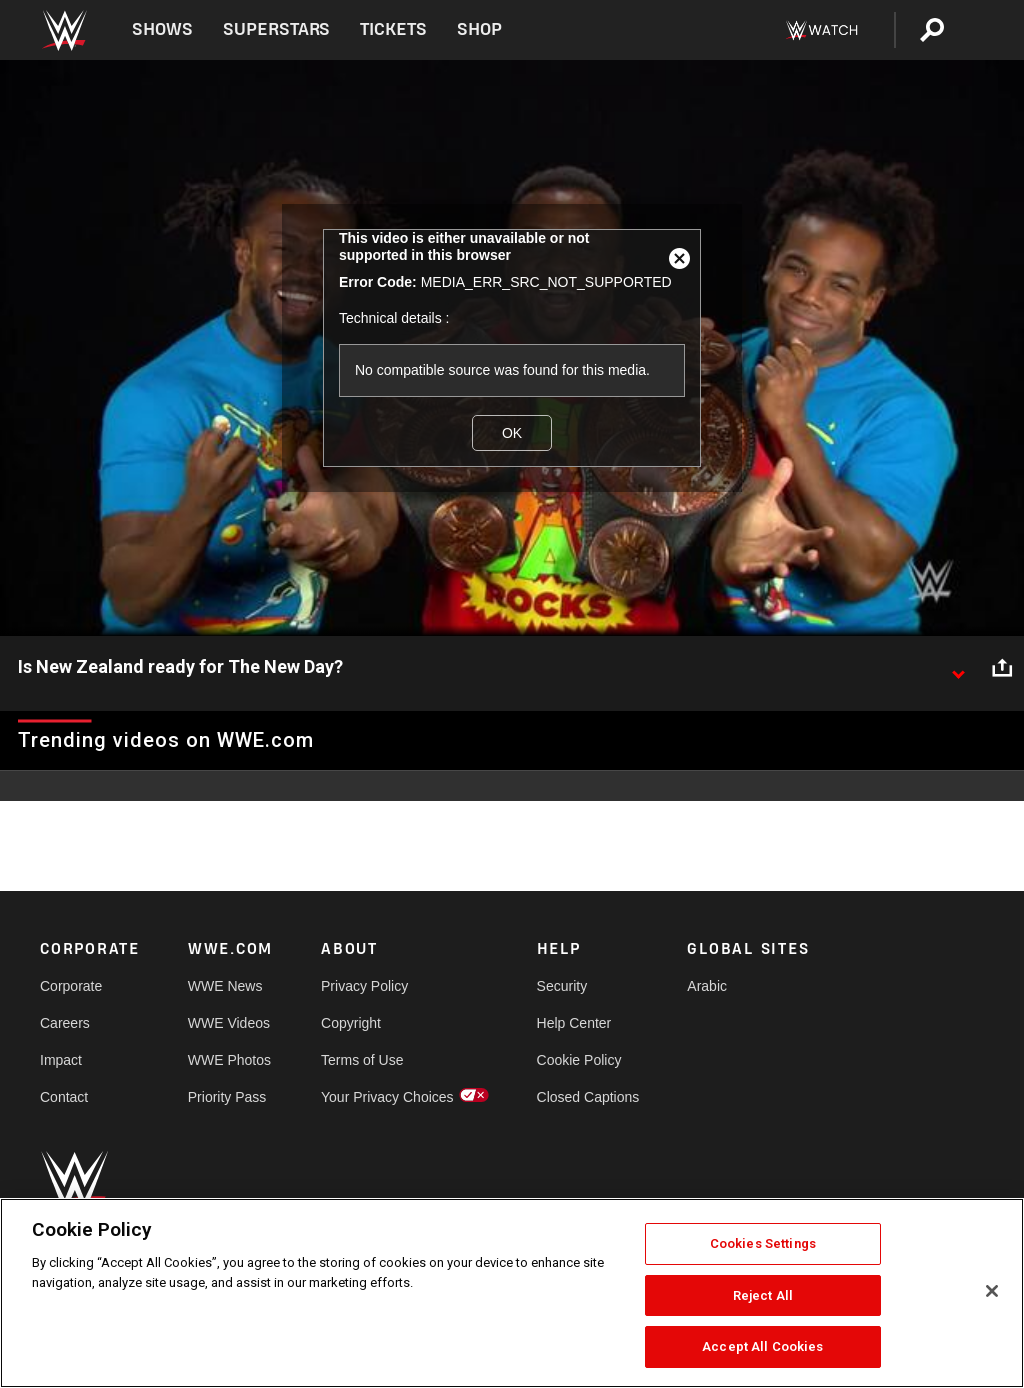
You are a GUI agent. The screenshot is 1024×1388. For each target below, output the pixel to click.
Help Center (574, 1023)
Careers (65, 1023)
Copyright (351, 1023)
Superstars (277, 29)
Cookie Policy (579, 1060)
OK (512, 433)
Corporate (71, 986)
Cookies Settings (763, 1243)
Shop (479, 29)
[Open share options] (1002, 668)
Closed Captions (588, 1097)
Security (562, 986)
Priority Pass (227, 1097)
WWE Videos (229, 1023)
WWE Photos (229, 1060)
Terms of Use (362, 1060)
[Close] (992, 1291)
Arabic (707, 986)
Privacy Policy (364, 986)
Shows (162, 29)
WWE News (225, 986)
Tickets (393, 29)
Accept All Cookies (762, 1346)
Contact (64, 1097)
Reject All (763, 1295)
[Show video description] (958, 668)
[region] (512, 1293)
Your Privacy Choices (387, 1097)
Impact (61, 1060)
